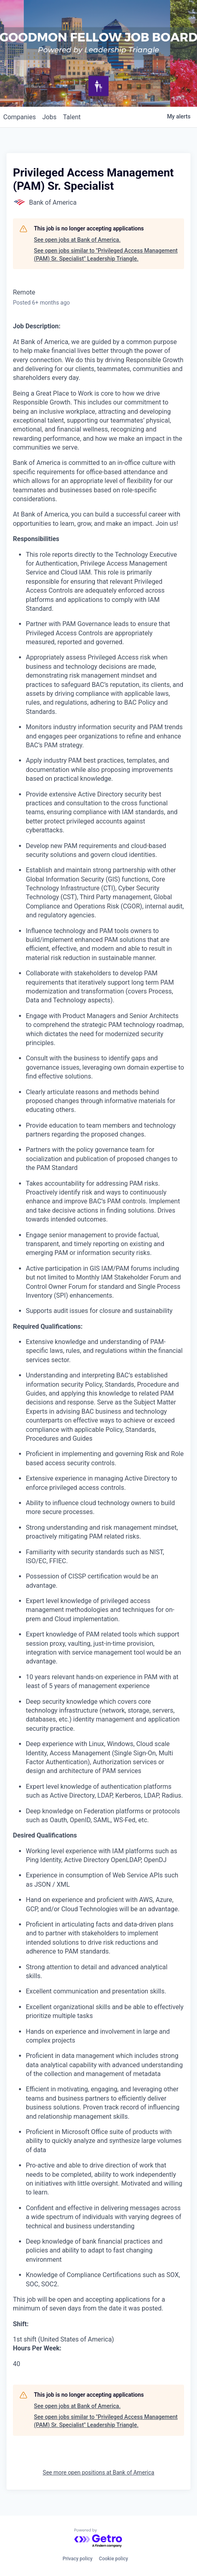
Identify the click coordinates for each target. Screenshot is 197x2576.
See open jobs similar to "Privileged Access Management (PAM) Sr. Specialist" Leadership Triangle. (106, 254)
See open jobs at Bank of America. (77, 239)
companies (19, 117)
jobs (49, 117)
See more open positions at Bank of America (98, 2472)
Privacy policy (77, 2558)
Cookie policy (113, 2558)
